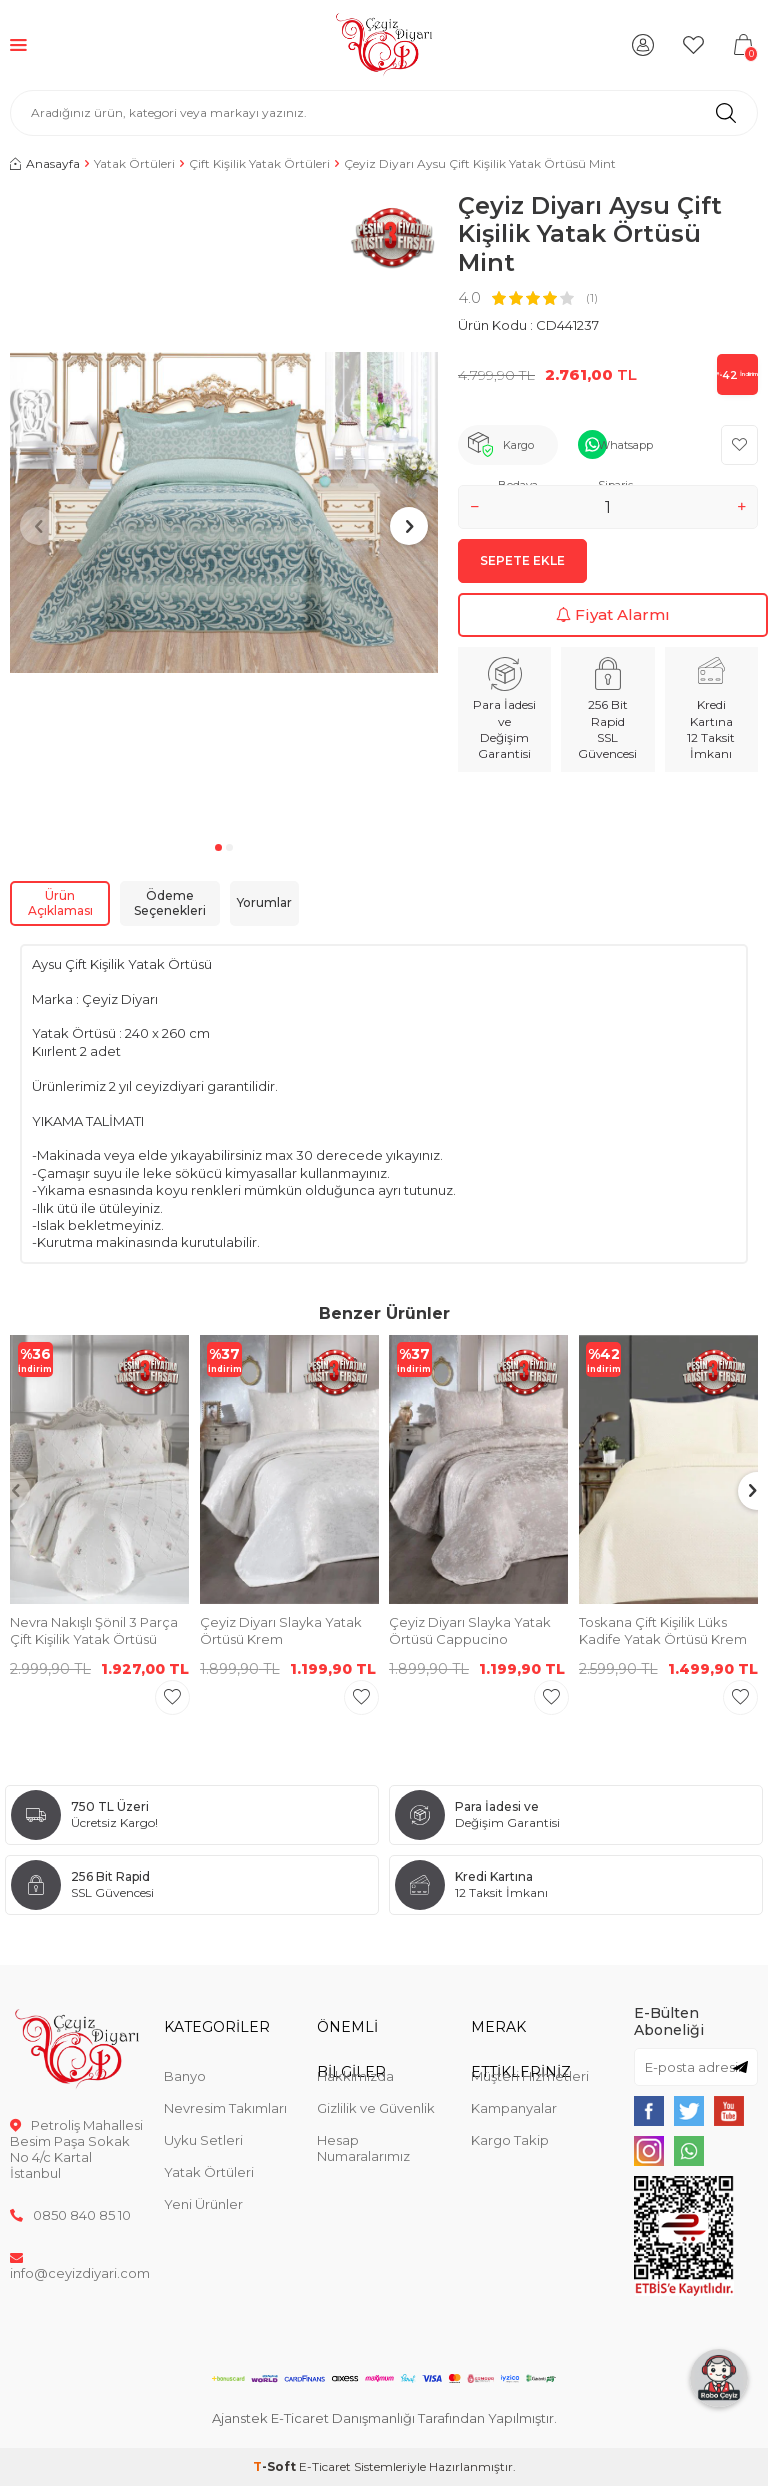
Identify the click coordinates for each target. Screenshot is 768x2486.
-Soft (276, 2466)
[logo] (384, 45)
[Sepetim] (743, 45)
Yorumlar (264, 902)
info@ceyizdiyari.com (77, 2265)
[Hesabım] (643, 45)
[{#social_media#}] (649, 2111)
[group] (224, 513)
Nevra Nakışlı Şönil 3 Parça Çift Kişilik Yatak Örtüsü (94, 1630)
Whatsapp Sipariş (625, 451)
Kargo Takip (510, 2140)
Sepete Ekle (522, 560)
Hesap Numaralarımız (363, 2148)
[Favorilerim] (693, 45)
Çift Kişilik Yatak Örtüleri (259, 163)
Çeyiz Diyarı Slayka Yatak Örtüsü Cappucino (470, 1630)
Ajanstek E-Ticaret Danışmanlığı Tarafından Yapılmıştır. (384, 2418)
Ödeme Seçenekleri (170, 903)
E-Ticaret (325, 2466)
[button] (218, 847)
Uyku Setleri (203, 2140)
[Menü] (18, 44)
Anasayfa (45, 163)
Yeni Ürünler (203, 2204)
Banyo (185, 2076)
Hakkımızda (355, 2076)
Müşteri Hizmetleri (530, 2076)
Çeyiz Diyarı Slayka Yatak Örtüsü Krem (281, 1630)
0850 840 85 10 (70, 2215)
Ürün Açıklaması (60, 903)
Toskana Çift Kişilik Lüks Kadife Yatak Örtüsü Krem (663, 1630)
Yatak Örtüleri (134, 163)
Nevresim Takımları (225, 2108)
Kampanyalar (514, 2108)
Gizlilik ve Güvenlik (376, 2108)
